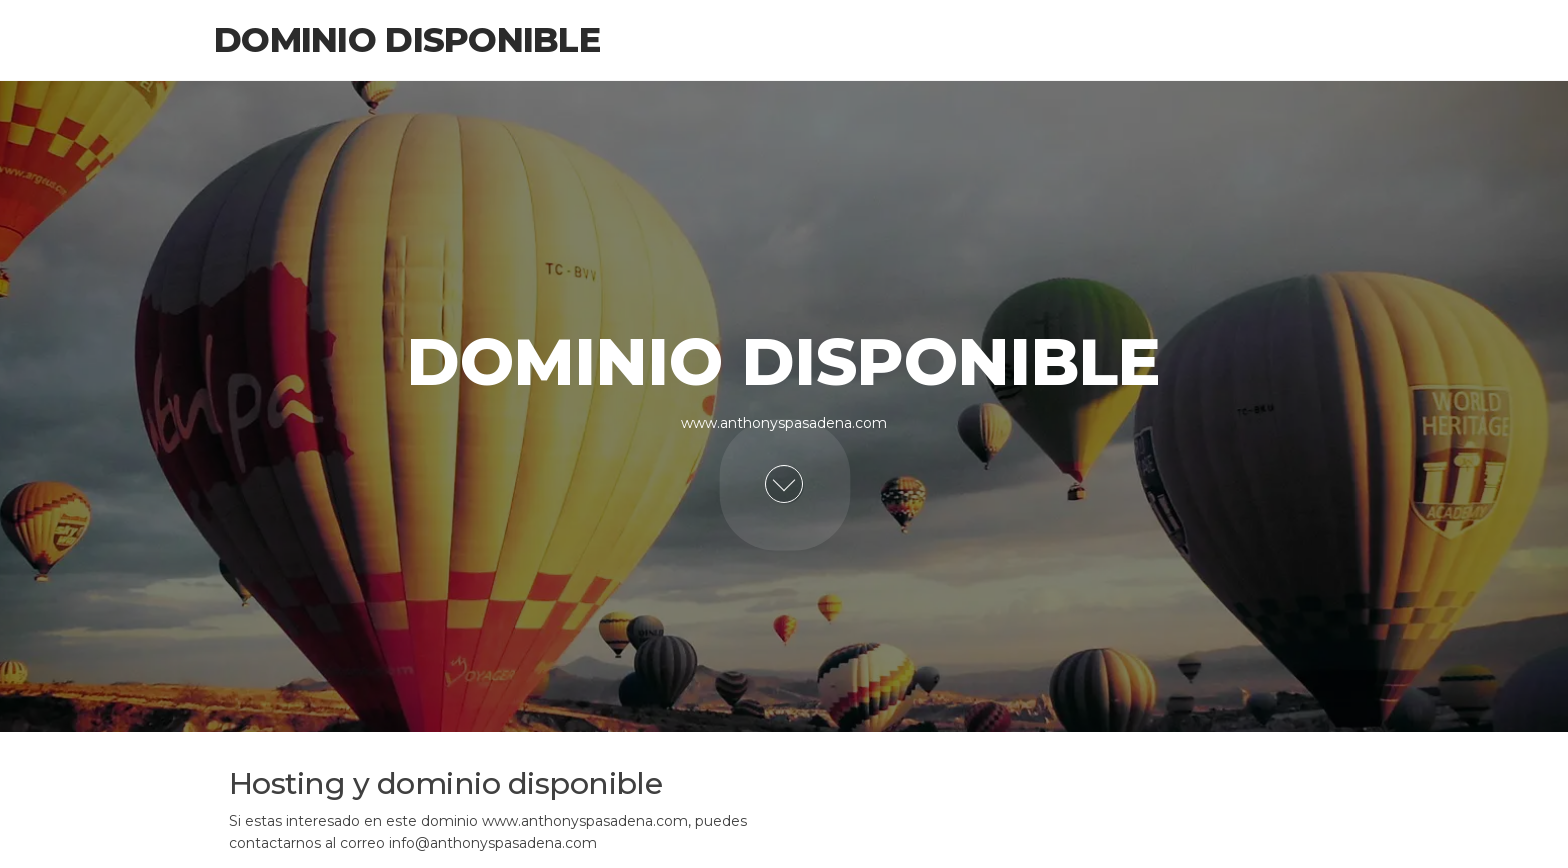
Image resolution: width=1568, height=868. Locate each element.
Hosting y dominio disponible (445, 783)
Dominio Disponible (407, 40)
